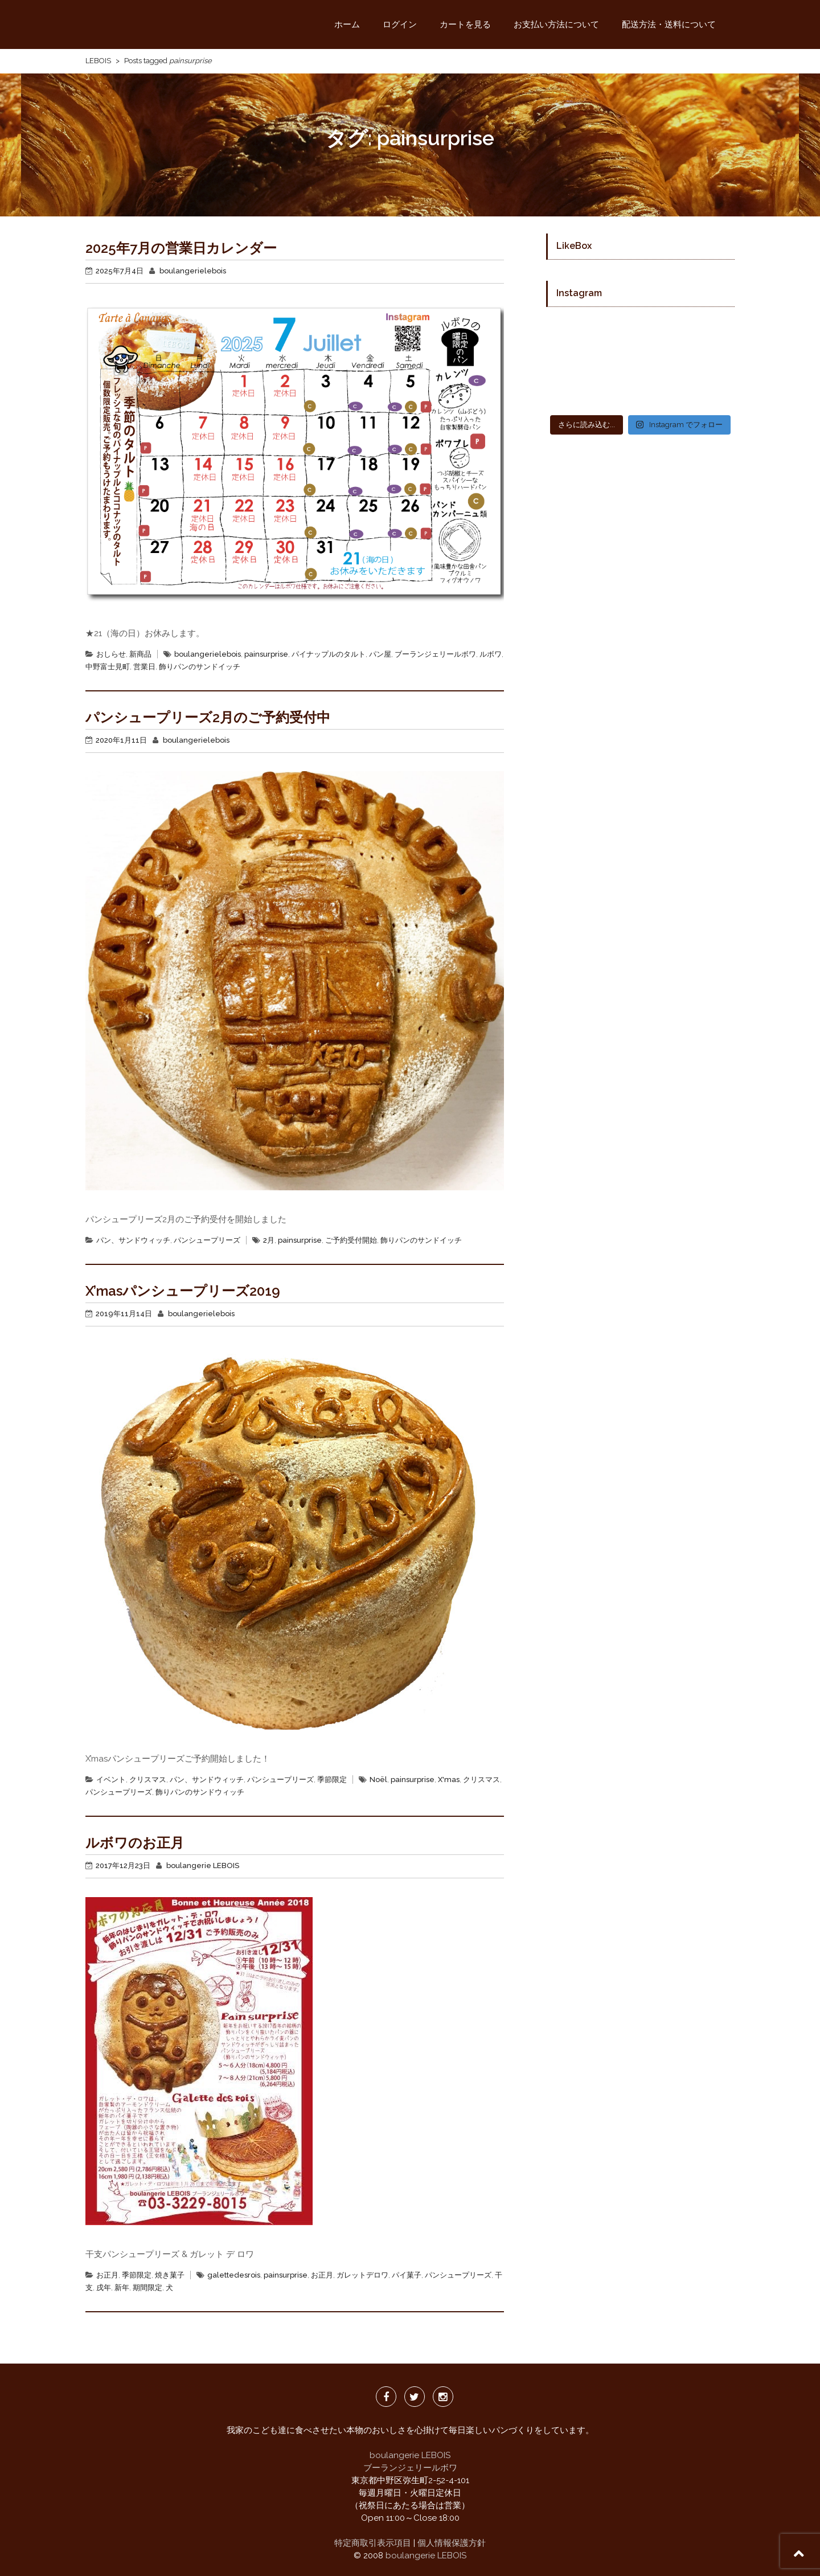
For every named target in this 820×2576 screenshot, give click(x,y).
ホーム (347, 24)
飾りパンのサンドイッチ (199, 666)
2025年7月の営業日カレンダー (181, 248)
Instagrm (443, 2396)
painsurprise (266, 654)
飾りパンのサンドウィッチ (199, 1792)
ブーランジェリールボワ (435, 654)
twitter (414, 2396)
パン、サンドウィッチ (133, 1240)
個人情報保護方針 (451, 2543)
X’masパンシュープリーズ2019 (182, 1291)
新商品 (140, 654)
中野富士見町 (107, 666)
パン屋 (380, 654)
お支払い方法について (556, 24)
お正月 (107, 2275)
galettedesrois (233, 2275)
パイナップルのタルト (329, 654)
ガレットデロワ (362, 2275)
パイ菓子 (406, 2275)
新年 (121, 2287)
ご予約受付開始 (351, 1240)
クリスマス (147, 1779)
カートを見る (465, 24)
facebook (386, 2396)
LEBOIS (98, 60)
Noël (378, 1779)
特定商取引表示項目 (372, 2543)
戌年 (103, 2287)
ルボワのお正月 (134, 1842)
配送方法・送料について (669, 24)
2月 (268, 1240)
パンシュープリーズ (207, 1240)
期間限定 (147, 2287)
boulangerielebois (192, 271)
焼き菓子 (169, 2275)
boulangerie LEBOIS (202, 1865)
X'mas (449, 1779)
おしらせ (111, 654)
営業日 (144, 666)
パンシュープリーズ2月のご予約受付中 (207, 717)
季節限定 (332, 1779)
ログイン (400, 24)
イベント (111, 1779)
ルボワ (490, 654)
